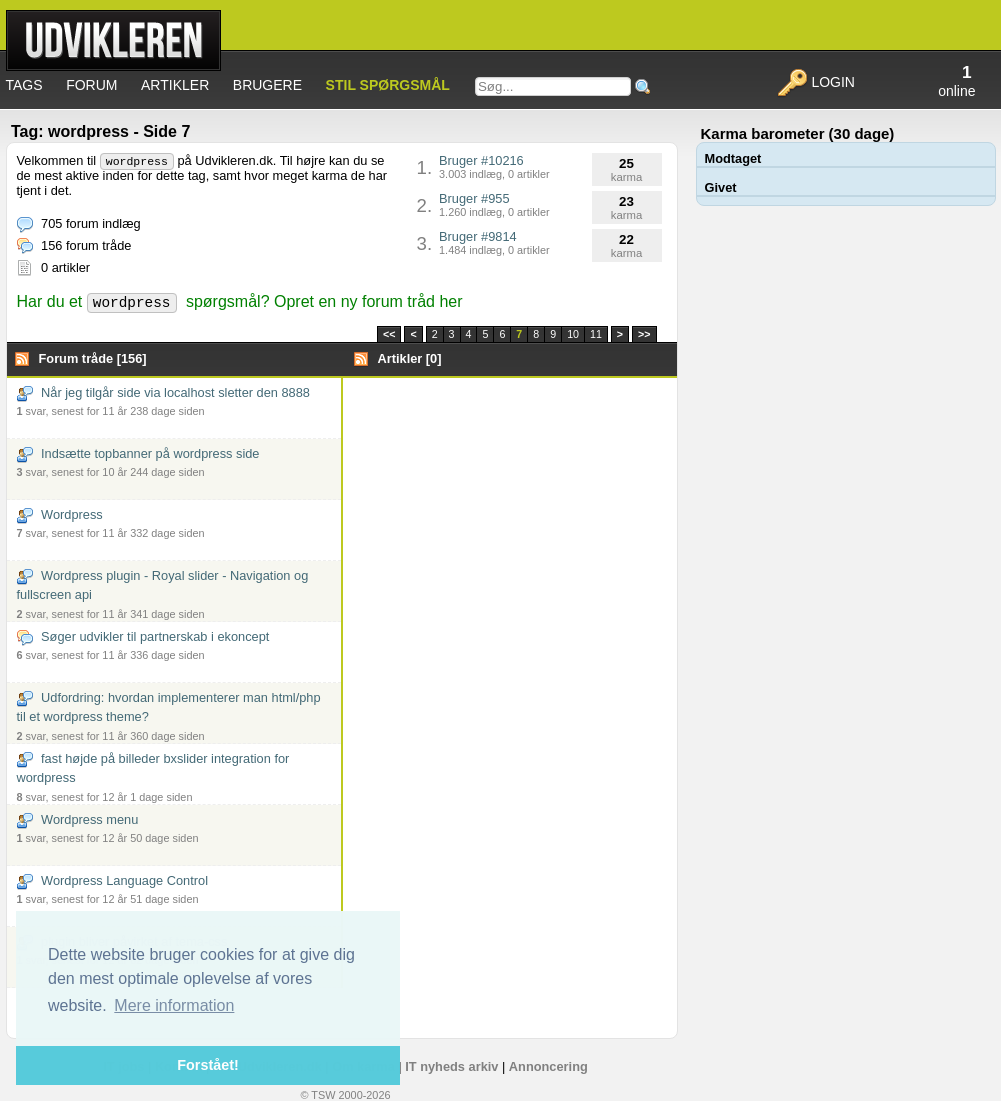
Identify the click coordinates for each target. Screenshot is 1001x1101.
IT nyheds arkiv (451, 1066)
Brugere (267, 85)
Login (815, 82)
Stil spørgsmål (388, 85)
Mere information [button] (174, 1005)
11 (596, 334)
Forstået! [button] (208, 1065)
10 (573, 334)
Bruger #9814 (494, 242)
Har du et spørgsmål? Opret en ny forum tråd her (240, 301)
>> (644, 334)
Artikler (175, 85)
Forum (91, 85)
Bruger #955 (494, 204)
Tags (24, 85)
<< (389, 334)
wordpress (137, 161)
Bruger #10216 (494, 166)
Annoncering (548, 1066)
